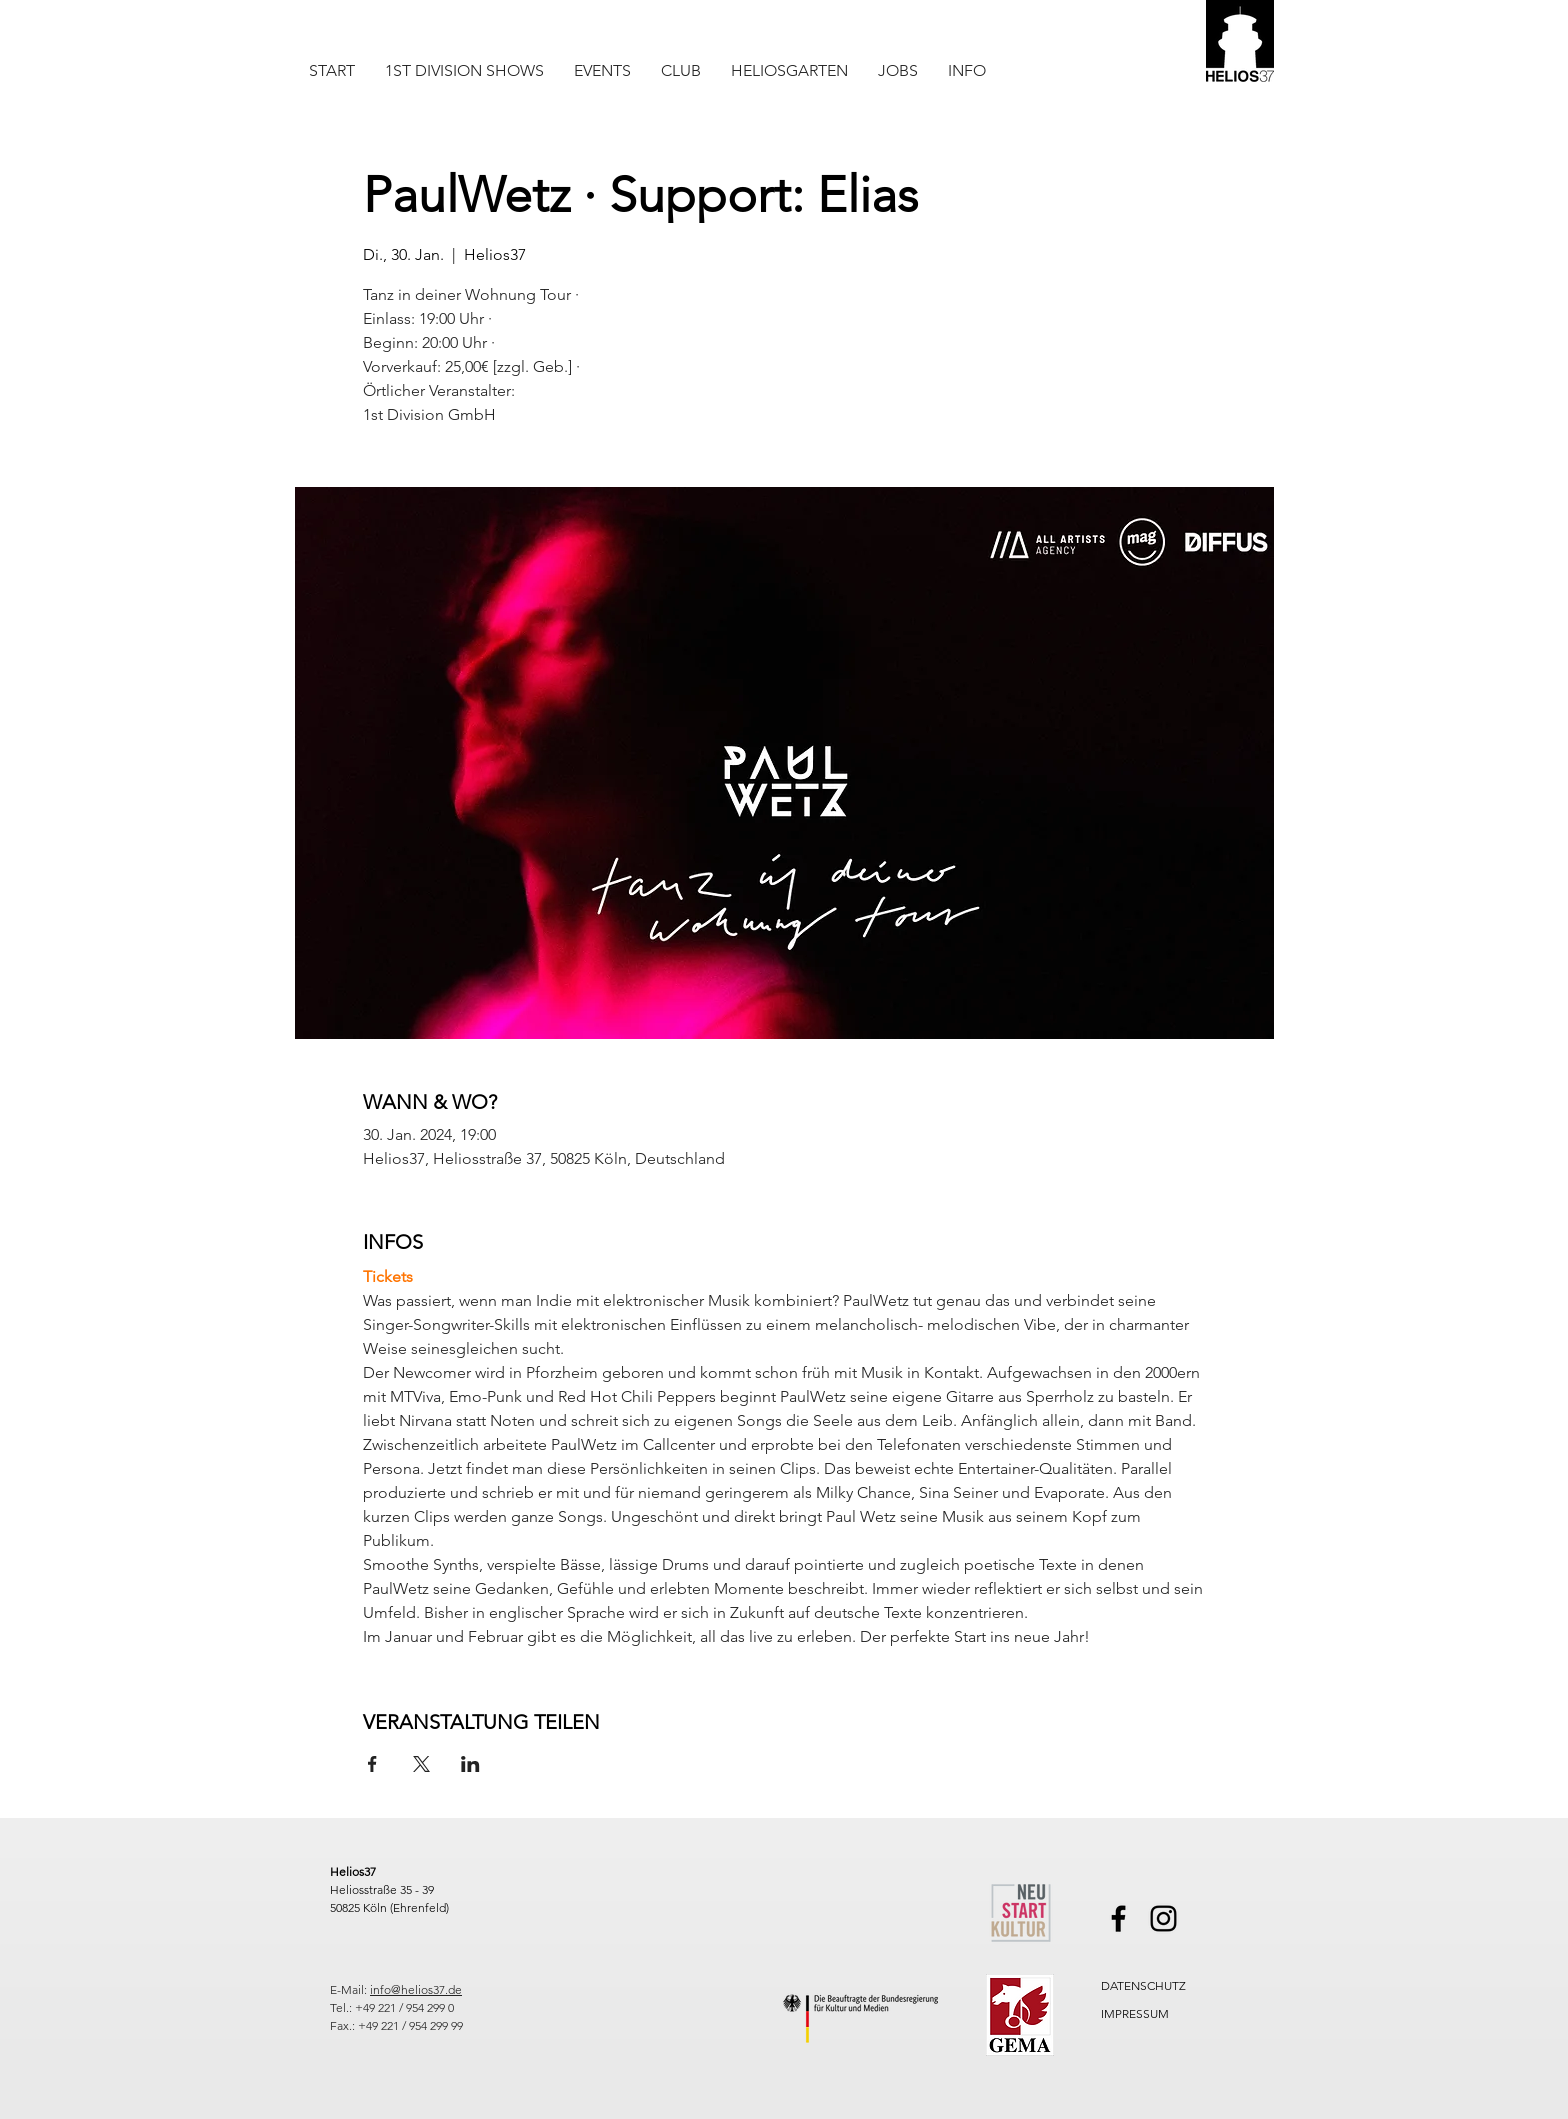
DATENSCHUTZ (1143, 1985)
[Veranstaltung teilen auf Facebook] (372, 1764)
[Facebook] (1118, 1918)
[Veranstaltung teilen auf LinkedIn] (470, 1764)
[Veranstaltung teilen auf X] (421, 1764)
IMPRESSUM (1135, 2013)
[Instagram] (1163, 1918)
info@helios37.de (416, 1989)
